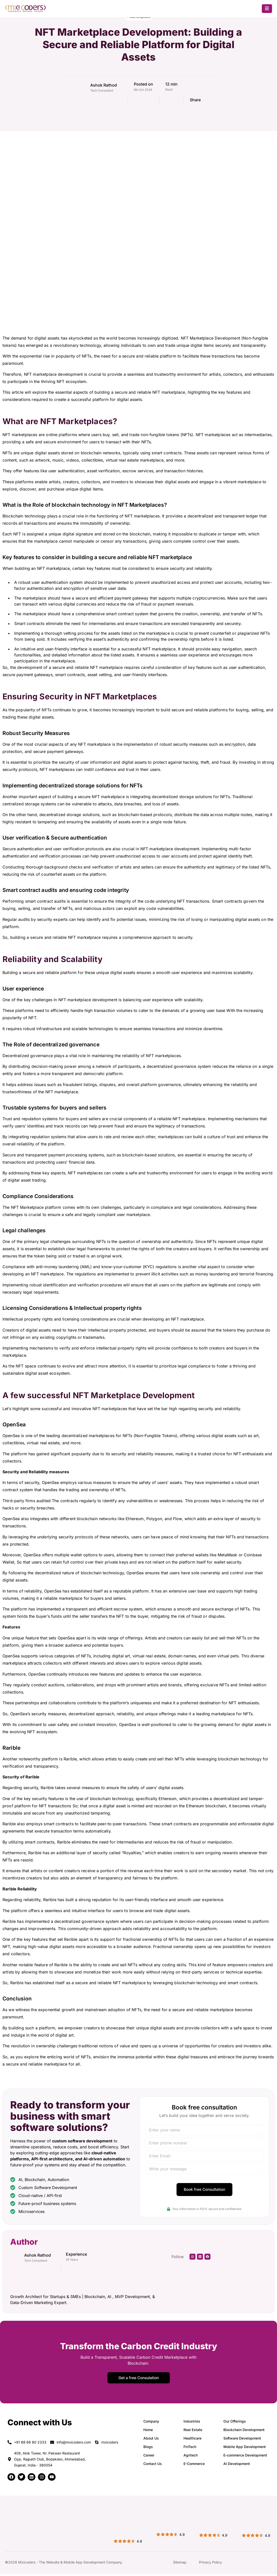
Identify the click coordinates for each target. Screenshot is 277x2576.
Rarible (11, 1748)
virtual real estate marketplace (135, 460)
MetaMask (227, 1554)
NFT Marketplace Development (211, 338)
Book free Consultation (204, 2190)
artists (215, 374)
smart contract (120, 613)
